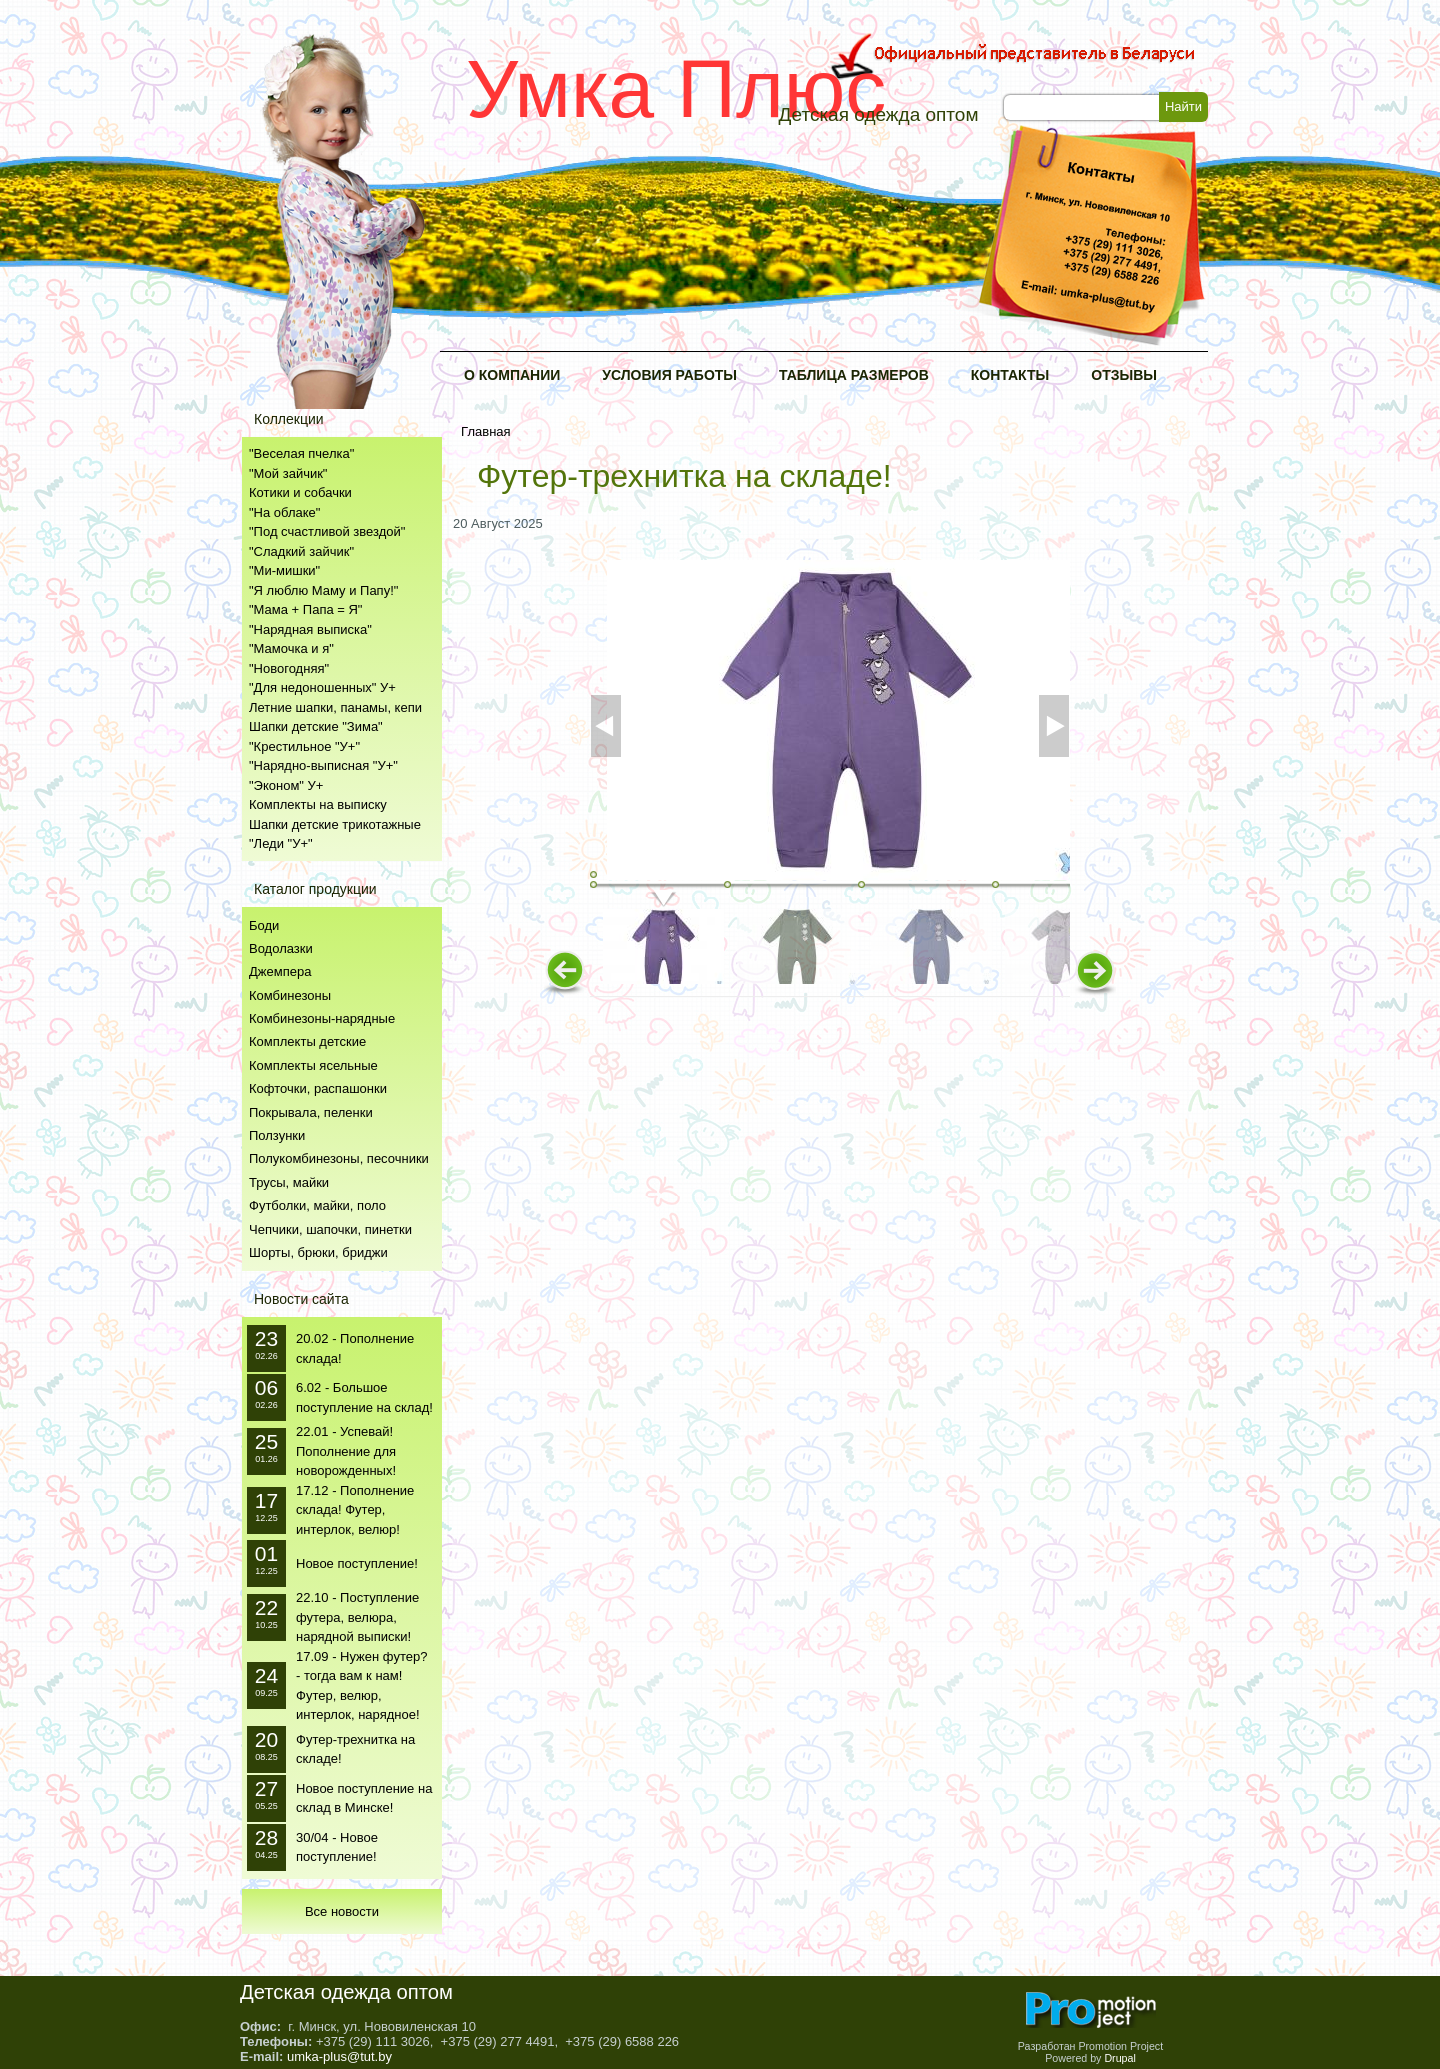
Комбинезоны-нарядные (322, 1018)
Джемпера (280, 971)
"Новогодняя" (289, 668)
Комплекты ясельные (313, 1065)
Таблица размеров (854, 375)
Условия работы (669, 375)
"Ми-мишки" (284, 570)
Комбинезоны (290, 995)
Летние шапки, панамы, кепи (335, 707)
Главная (485, 431)
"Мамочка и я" (291, 648)
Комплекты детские (307, 1041)
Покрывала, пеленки (311, 1112)
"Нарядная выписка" (310, 629)
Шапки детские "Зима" (316, 726)
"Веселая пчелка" (301, 453)
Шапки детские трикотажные (335, 824)
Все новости (342, 1911)
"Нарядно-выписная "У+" (323, 765)
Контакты (1010, 375)
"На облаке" (284, 512)
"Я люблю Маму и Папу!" (323, 590)
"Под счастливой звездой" (327, 531)
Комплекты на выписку (318, 804)
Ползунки (277, 1135)
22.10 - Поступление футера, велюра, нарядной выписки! (357, 1617)
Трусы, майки (289, 1182)
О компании (512, 375)
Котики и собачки (300, 492)
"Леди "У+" (281, 843)
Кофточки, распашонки (318, 1088)
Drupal (1119, 2058)
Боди (264, 925)
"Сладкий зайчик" (301, 551)
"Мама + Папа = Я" (305, 609)
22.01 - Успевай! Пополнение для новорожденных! (346, 1451)
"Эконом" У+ (286, 785)
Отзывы (1124, 375)
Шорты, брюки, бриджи (318, 1252)
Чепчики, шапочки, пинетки (330, 1229)
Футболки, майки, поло (317, 1205)
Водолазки (281, 948)
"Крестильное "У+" (304, 746)
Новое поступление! (357, 1563)
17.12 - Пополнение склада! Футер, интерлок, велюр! (355, 1510)
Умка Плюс (676, 88)
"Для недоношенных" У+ (322, 687)
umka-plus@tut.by (339, 2056)
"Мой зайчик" (288, 473)
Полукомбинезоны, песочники (339, 1158)
